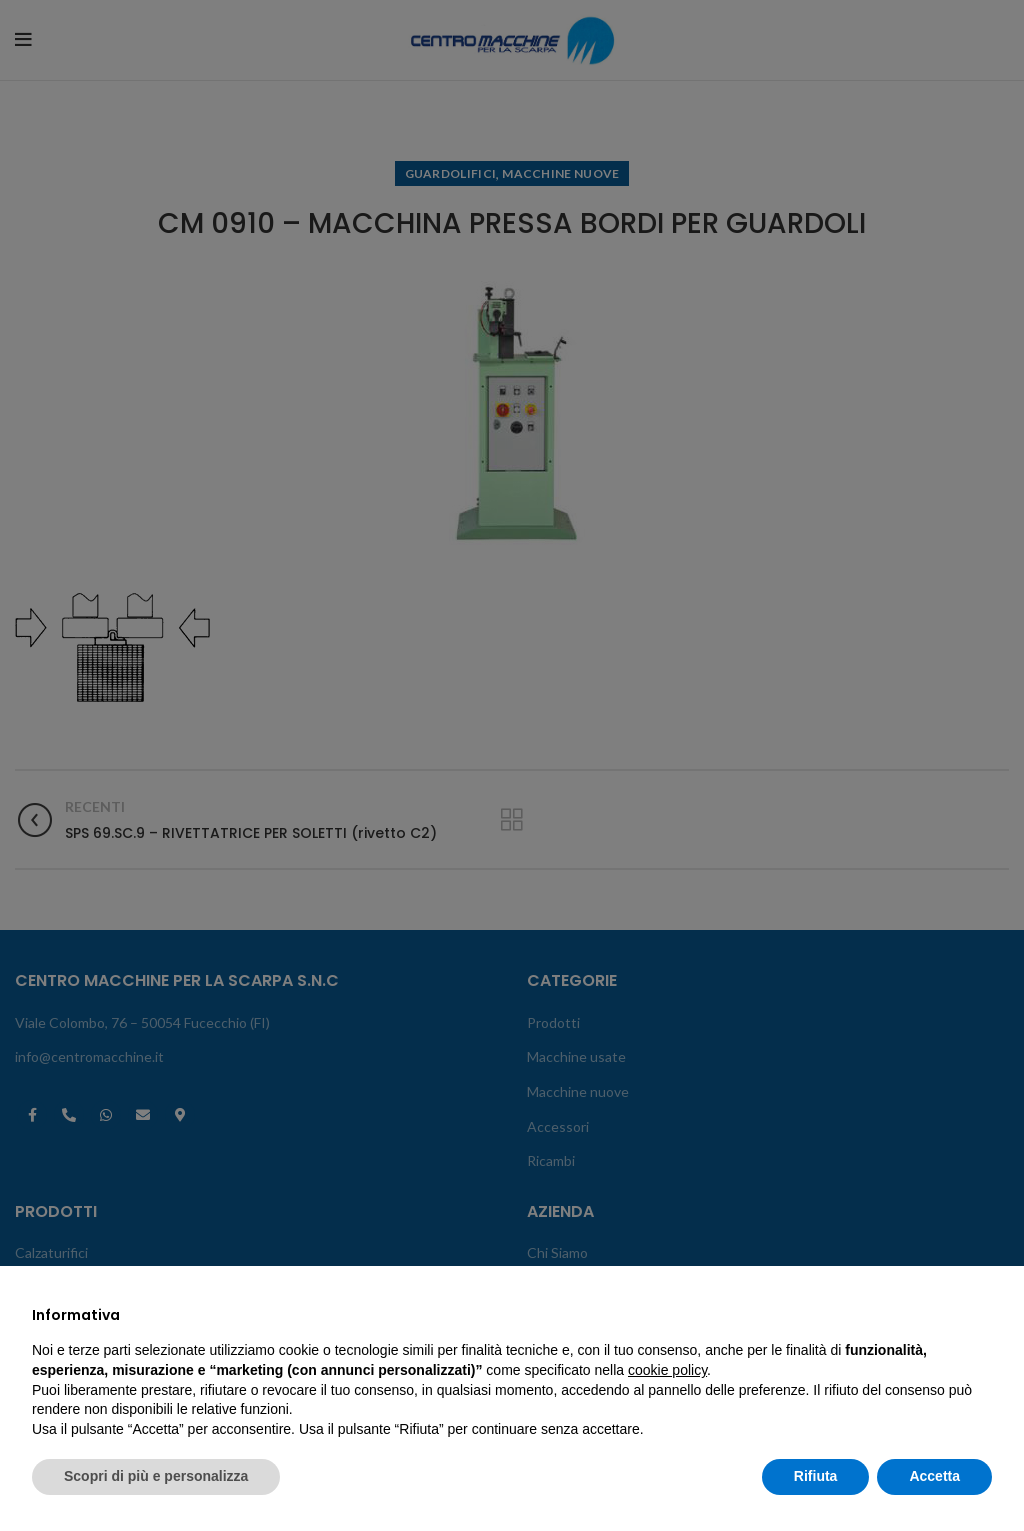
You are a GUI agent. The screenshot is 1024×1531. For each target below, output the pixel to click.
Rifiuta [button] (816, 1476)
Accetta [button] (934, 1476)
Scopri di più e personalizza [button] (156, 1476)
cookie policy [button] (667, 1370)
